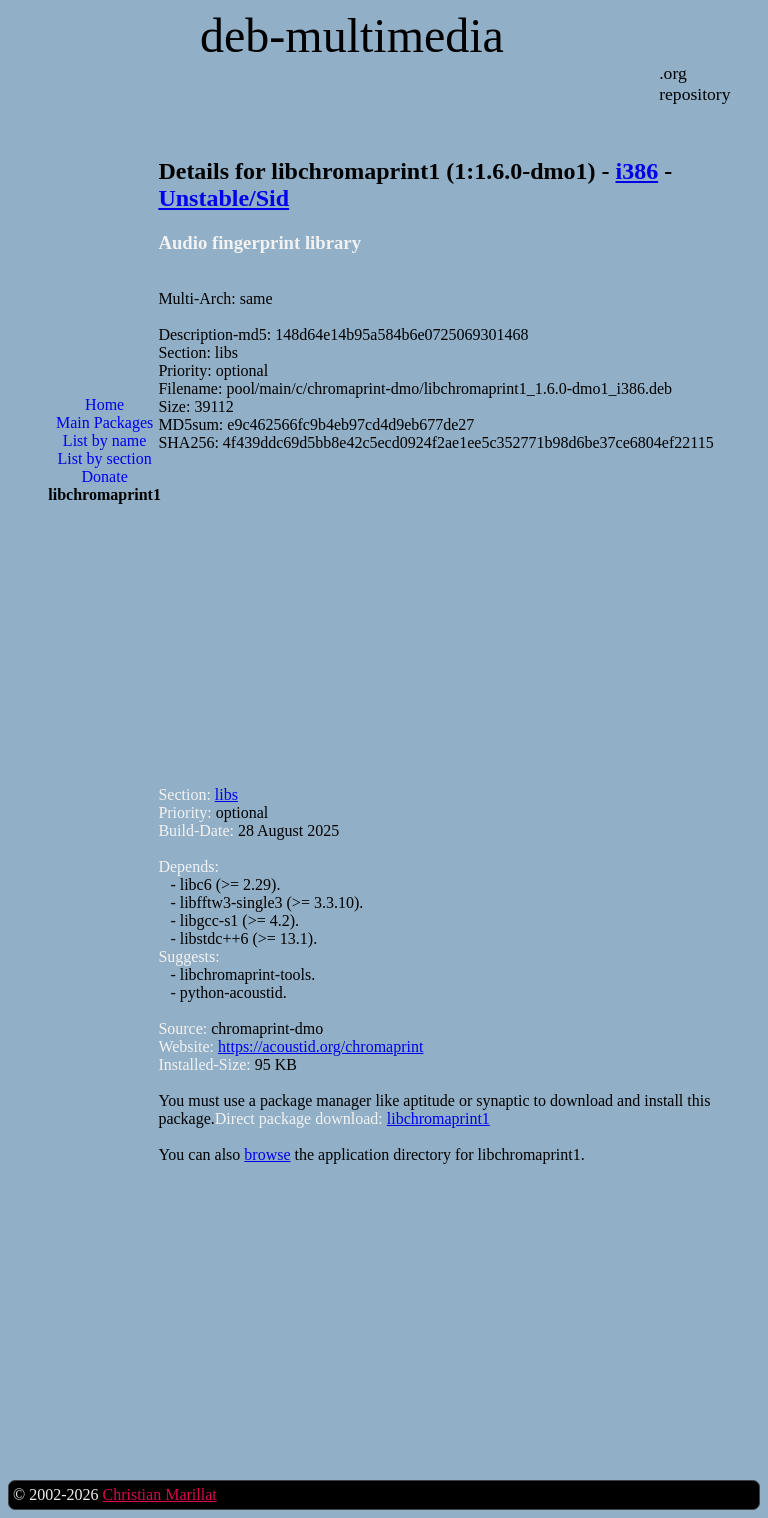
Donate (105, 476)
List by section (105, 458)
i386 (636, 171)
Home (104, 404)
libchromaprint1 (438, 1118)
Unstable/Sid (223, 198)
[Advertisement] (105, 840)
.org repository (694, 83)
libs (226, 794)
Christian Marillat (159, 1494)
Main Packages (104, 422)
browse (267, 1154)
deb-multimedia (352, 35)
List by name (105, 440)
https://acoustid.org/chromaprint (320, 1046)
